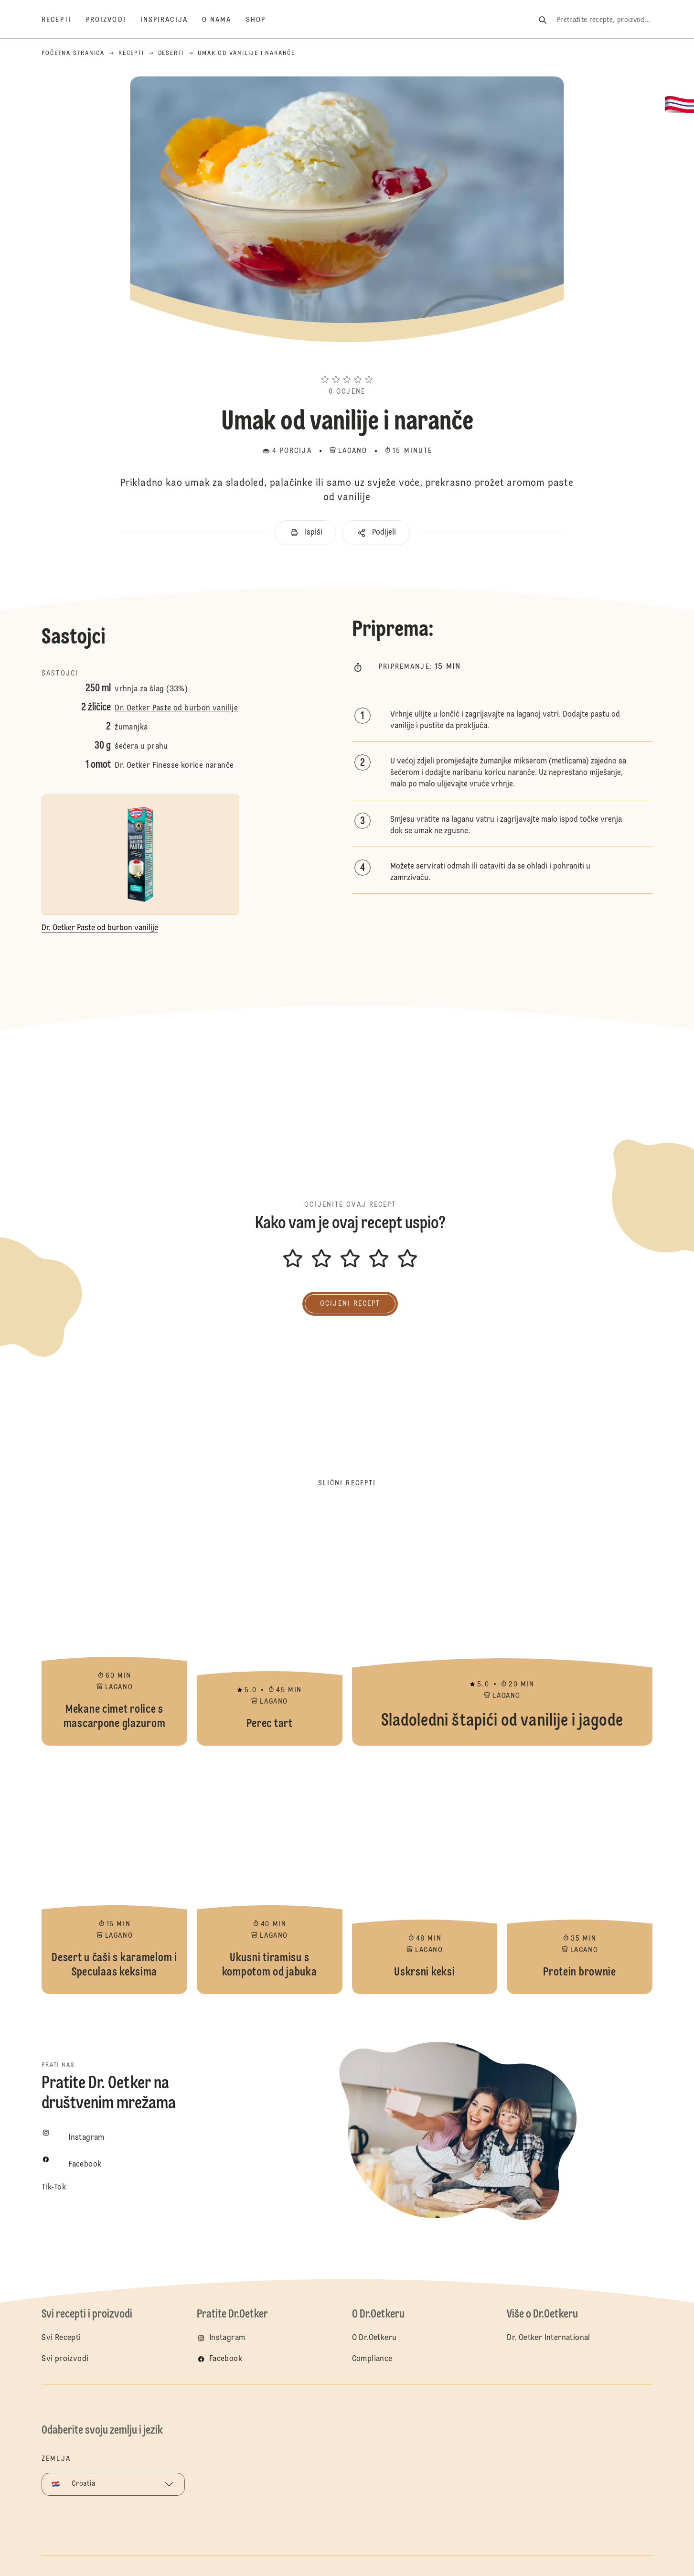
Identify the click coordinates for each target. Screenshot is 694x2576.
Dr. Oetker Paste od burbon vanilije (176, 708)
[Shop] (263, 20)
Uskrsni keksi (425, 1874)
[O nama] (224, 20)
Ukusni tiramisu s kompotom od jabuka (269, 1874)
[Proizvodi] (113, 20)
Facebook (225, 2359)
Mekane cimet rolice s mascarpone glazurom (114, 1626)
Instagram (227, 2338)
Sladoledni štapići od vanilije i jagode (502, 1626)
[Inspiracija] (171, 20)
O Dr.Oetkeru (374, 2338)
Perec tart (269, 1626)
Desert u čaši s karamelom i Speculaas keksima (114, 1874)
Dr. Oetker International (548, 2338)
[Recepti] (64, 20)
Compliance (372, 2359)
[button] (347, 362)
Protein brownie (579, 1874)
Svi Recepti (61, 2338)
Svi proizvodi (65, 2359)
